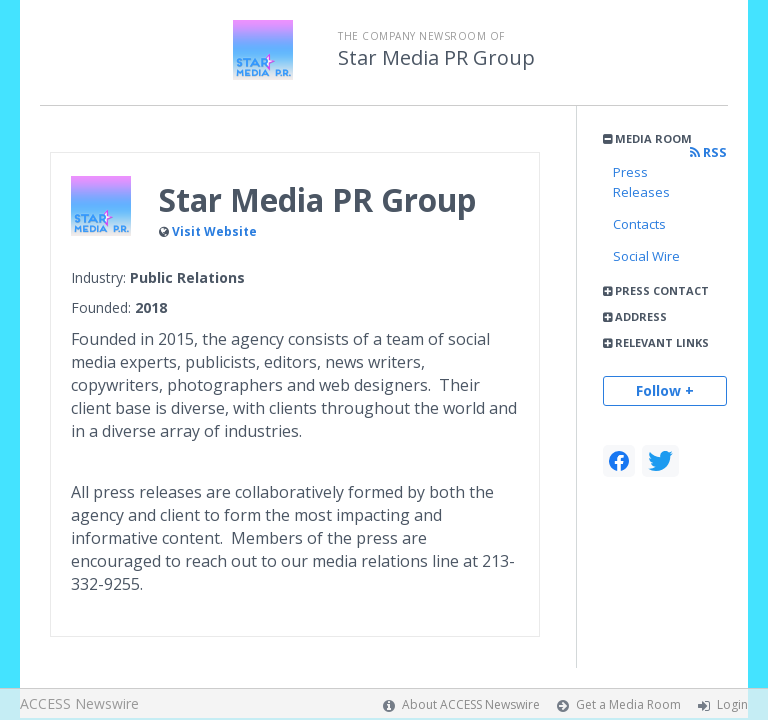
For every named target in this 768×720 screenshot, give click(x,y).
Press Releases (641, 182)
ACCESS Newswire (79, 703)
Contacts (639, 224)
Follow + (665, 390)
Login (732, 704)
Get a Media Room (628, 704)
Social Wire (646, 256)
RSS (708, 152)
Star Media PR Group (436, 58)
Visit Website (214, 231)
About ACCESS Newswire (471, 704)
